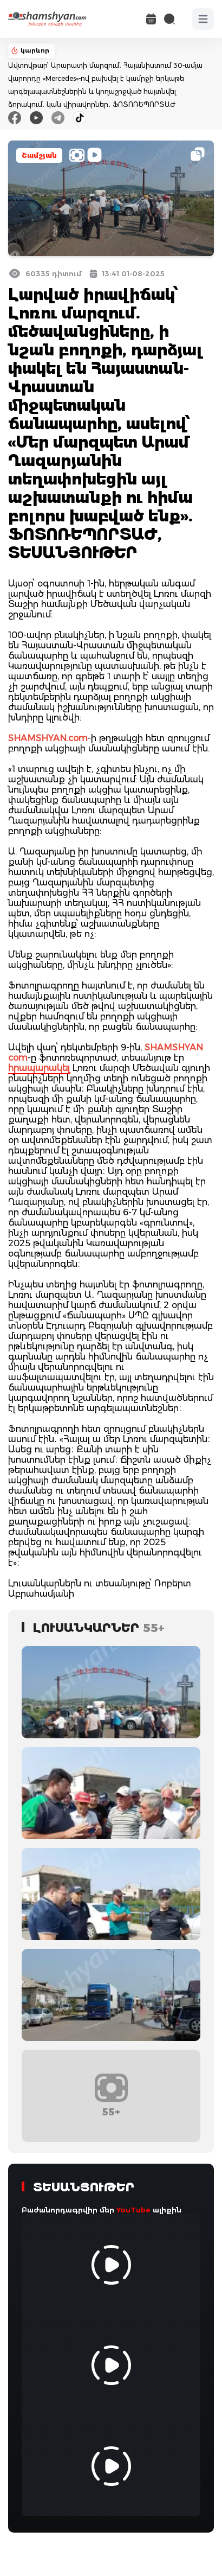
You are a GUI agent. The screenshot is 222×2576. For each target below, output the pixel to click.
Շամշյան (39, 155)
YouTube (133, 2209)
